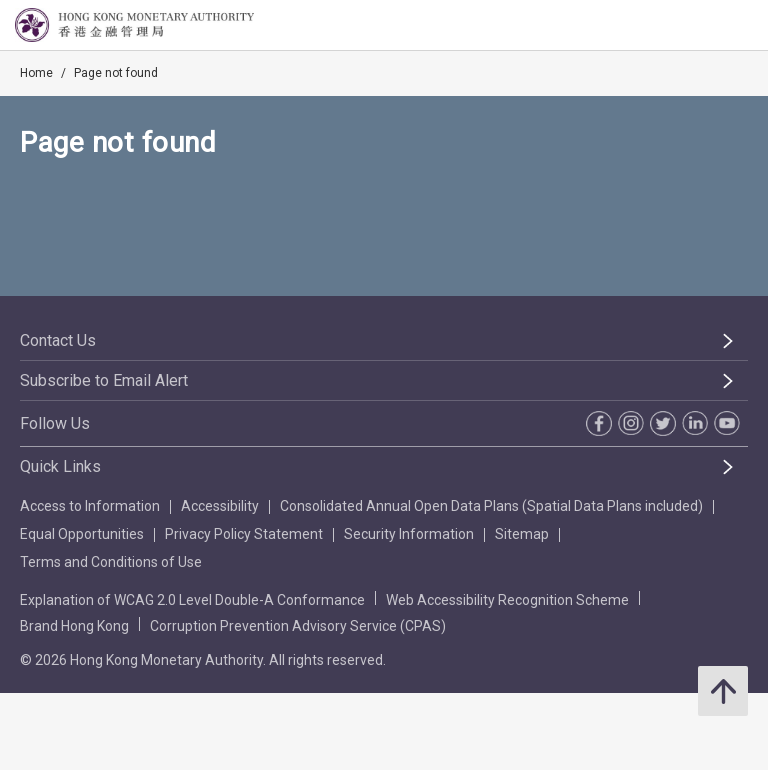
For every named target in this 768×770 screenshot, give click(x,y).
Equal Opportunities (82, 534)
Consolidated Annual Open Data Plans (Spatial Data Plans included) (491, 506)
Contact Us (58, 340)
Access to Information (90, 506)
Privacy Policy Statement (244, 534)
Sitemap (522, 534)
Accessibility (220, 506)
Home (36, 73)
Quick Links (60, 466)
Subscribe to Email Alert (104, 380)
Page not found (116, 73)
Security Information (409, 534)
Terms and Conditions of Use (111, 562)
